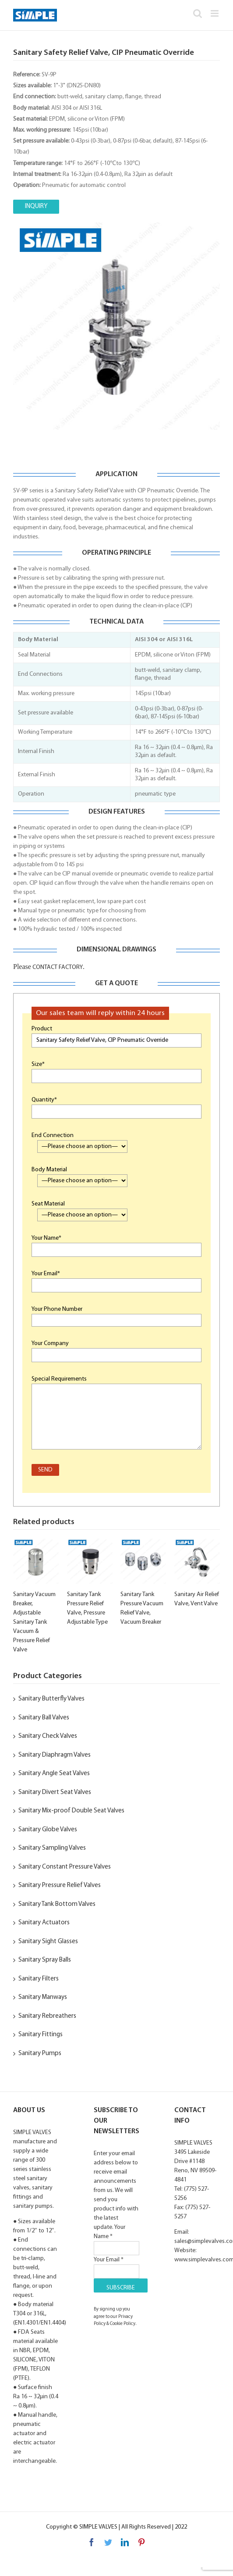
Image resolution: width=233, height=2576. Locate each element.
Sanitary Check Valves (47, 1736)
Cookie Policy (122, 2323)
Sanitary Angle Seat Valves (54, 1773)
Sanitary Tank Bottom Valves (56, 1904)
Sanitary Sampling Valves (52, 1848)
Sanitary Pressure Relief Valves (59, 1885)
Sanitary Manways (42, 1997)
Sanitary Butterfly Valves (51, 1699)
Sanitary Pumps (39, 2053)
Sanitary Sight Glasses (48, 1941)
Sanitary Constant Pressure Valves (64, 1867)
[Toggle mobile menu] (215, 13)
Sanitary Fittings (40, 2034)
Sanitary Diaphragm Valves (54, 1755)
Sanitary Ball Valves (43, 1718)
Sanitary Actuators (44, 1922)
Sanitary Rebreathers (47, 2016)
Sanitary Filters (38, 1979)
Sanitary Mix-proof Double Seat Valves (71, 1811)
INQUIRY (36, 206)
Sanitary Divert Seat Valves (54, 1792)
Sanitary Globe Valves (47, 1829)
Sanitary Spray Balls (44, 1960)
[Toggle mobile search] (197, 13)
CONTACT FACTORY (57, 967)
